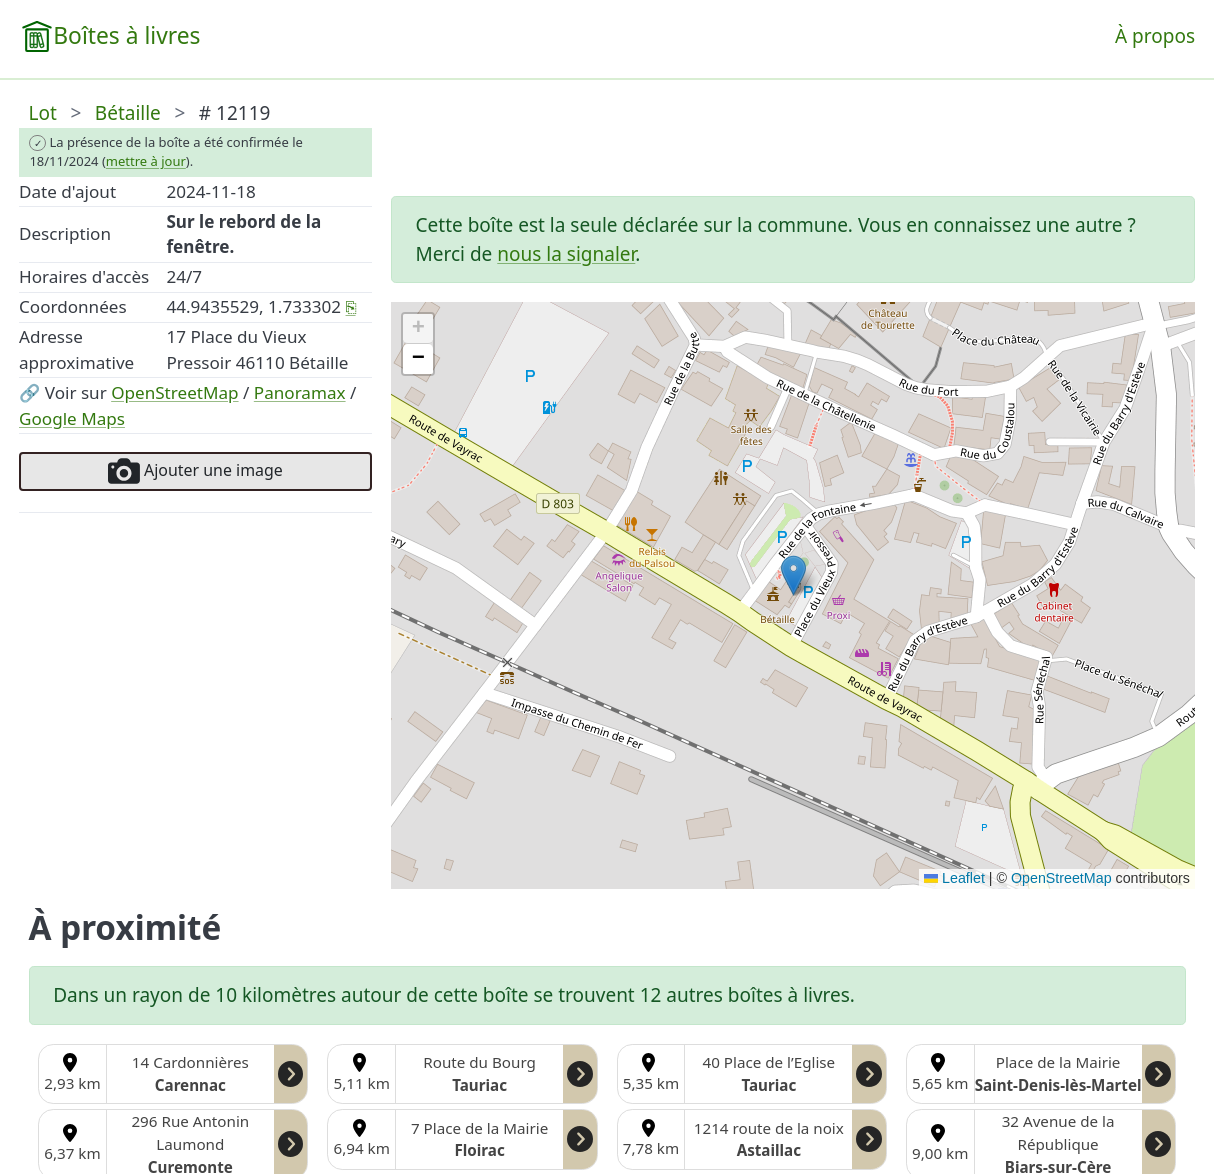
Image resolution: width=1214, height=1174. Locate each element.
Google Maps (72, 418)
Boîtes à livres (126, 35)
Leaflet (954, 878)
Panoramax (300, 392)
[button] (793, 575)
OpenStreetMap (174, 392)
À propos (1155, 36)
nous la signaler (566, 254)
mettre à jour (146, 161)
